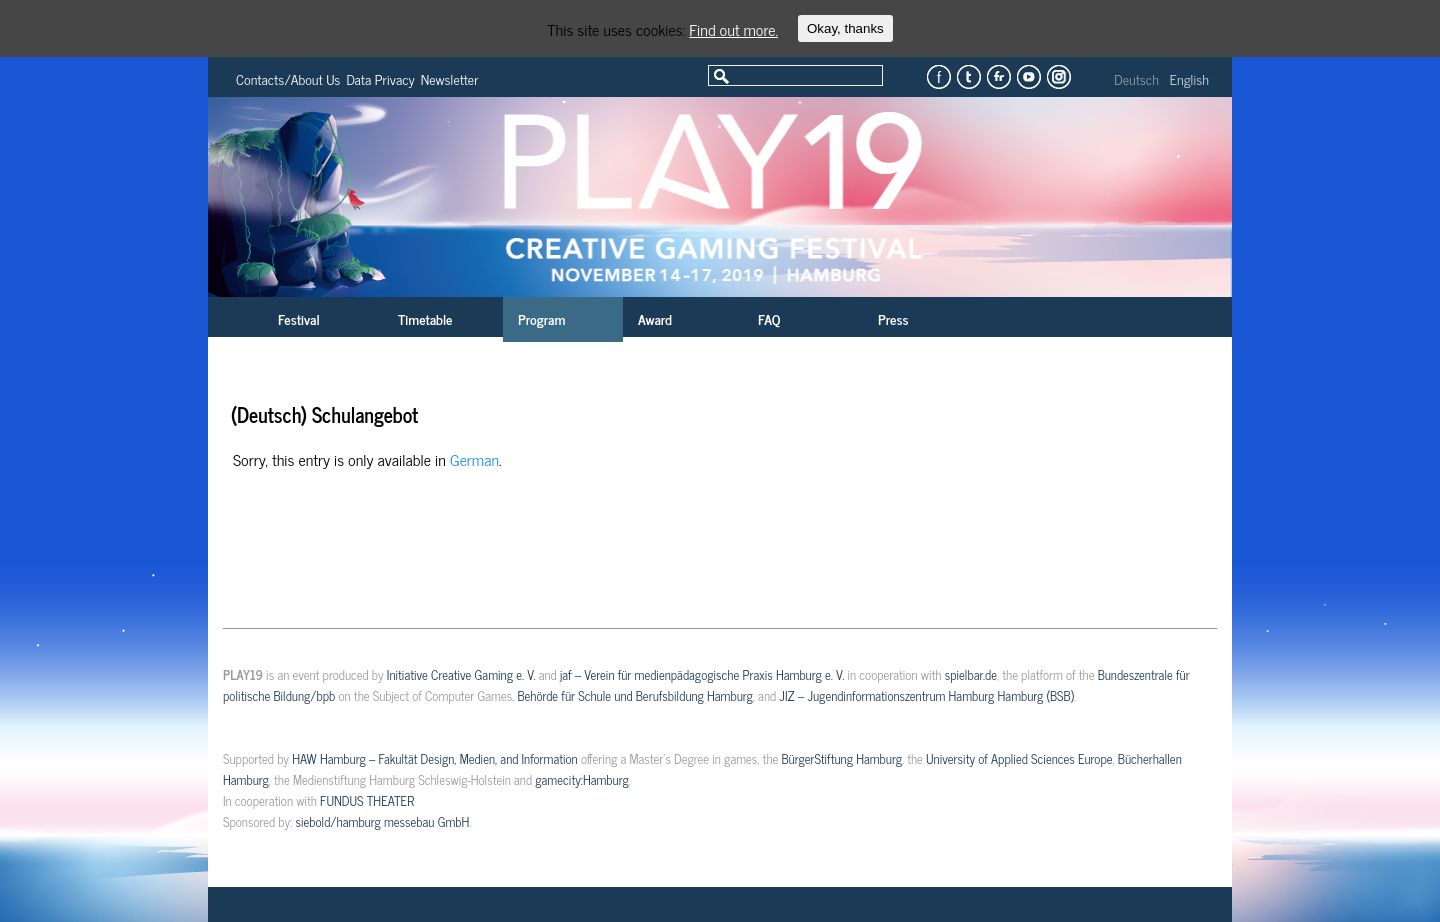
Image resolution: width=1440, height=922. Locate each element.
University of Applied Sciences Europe (1019, 758)
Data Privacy (380, 78)
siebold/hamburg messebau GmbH (382, 821)
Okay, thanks (845, 28)
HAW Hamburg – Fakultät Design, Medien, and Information (435, 758)
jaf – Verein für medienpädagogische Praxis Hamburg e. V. (702, 674)
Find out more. (733, 29)
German (474, 459)
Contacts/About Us (288, 78)
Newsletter (450, 78)
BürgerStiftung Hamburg (841, 758)
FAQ (769, 318)
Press (893, 318)
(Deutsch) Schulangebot (324, 414)
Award (655, 318)
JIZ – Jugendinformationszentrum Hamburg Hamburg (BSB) (926, 695)
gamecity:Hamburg (581, 779)
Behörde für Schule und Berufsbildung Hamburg (634, 695)
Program (541, 318)
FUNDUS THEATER (367, 800)
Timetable (425, 318)
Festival (299, 318)
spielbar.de (971, 674)
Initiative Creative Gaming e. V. (461, 674)
